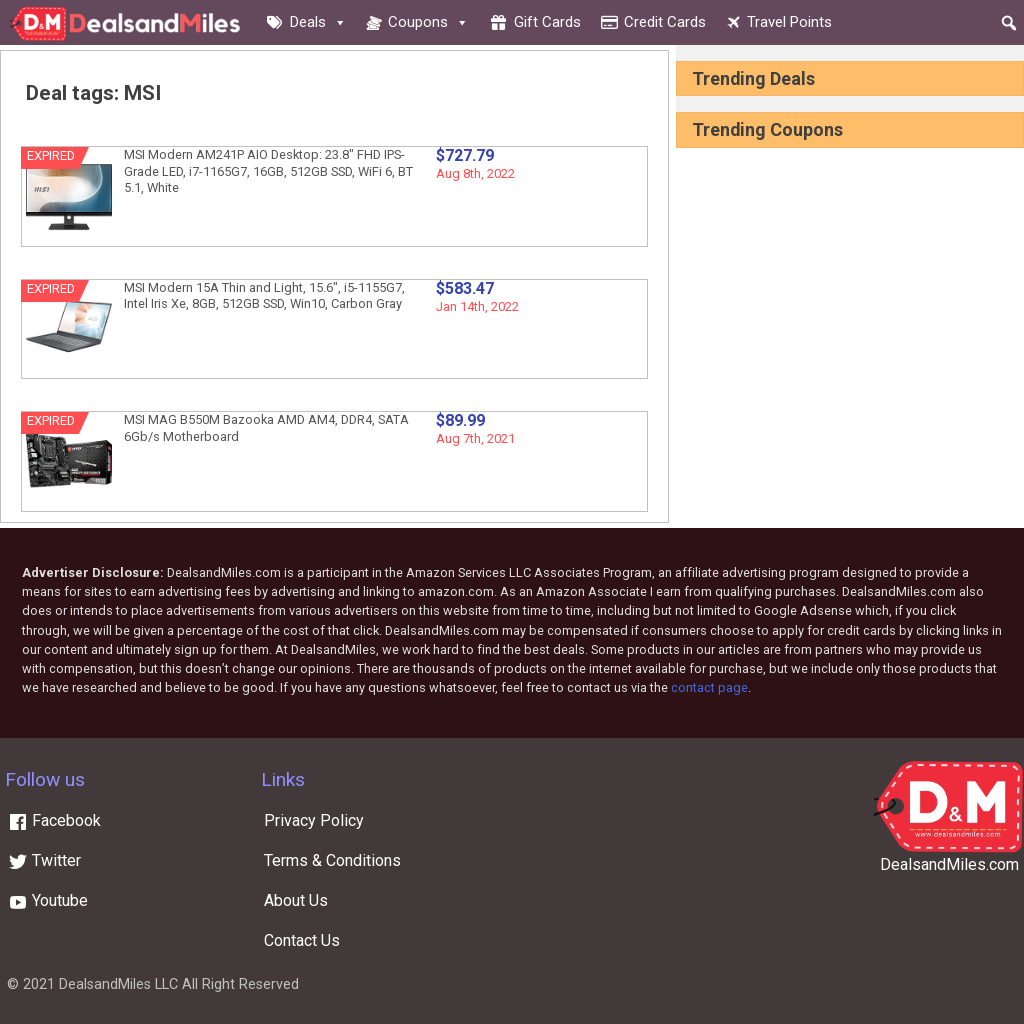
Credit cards (665, 22)
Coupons (428, 22)
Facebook (54, 820)
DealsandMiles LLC (118, 984)
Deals (318, 22)
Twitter (44, 860)
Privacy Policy (314, 820)
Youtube (48, 900)
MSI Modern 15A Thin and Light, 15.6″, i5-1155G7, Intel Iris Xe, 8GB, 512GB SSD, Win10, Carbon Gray (264, 296)
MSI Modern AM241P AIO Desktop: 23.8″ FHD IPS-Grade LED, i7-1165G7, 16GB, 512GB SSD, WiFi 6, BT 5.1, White (268, 171)
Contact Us (302, 940)
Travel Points (789, 22)
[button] (1009, 23)
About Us (296, 900)
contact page (709, 687)
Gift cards (547, 22)
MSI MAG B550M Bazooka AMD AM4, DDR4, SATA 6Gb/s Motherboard (266, 428)
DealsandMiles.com (949, 864)
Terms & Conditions (332, 860)
